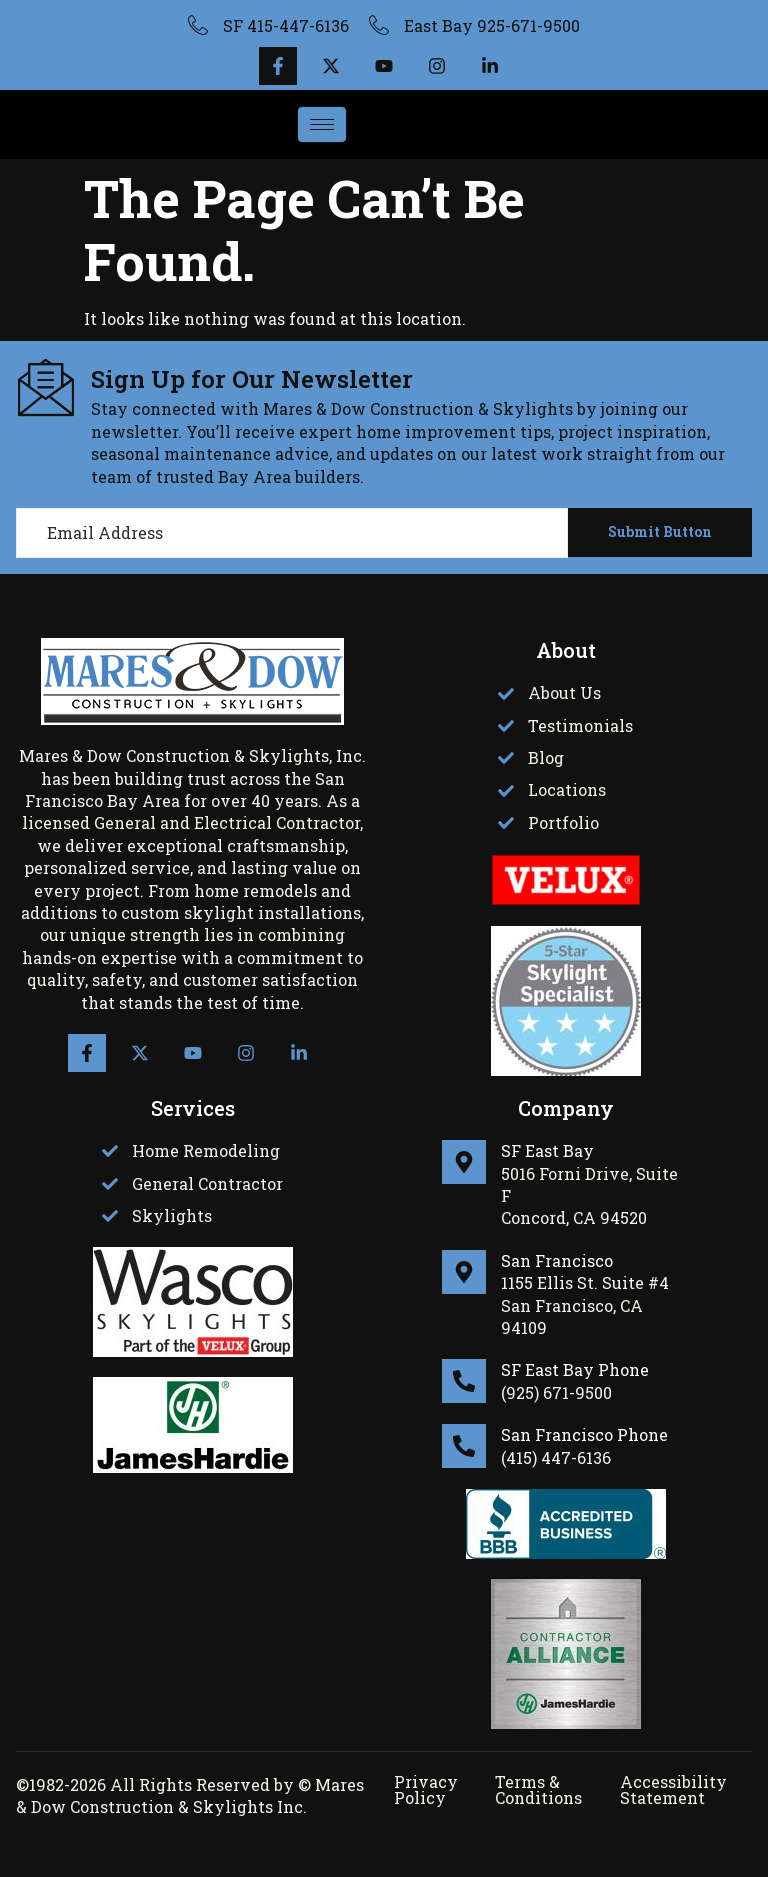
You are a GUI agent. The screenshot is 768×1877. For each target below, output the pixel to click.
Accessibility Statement (673, 1789)
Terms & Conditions (538, 1789)
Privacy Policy (426, 1789)
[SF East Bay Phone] (464, 1381)
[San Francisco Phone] (464, 1446)
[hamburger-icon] (322, 124)
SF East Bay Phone (575, 1369)
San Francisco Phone (584, 1434)
